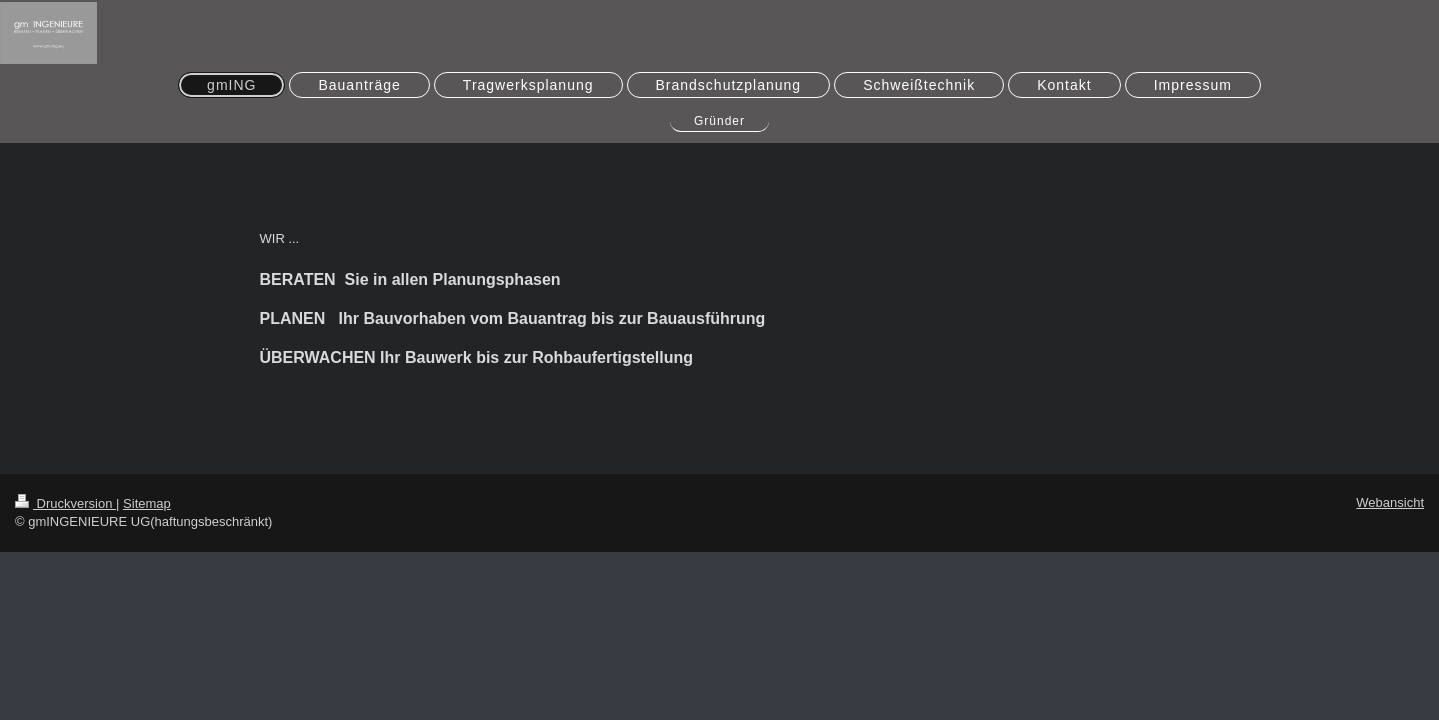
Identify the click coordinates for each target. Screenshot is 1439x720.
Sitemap (147, 503)
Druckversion (65, 503)
